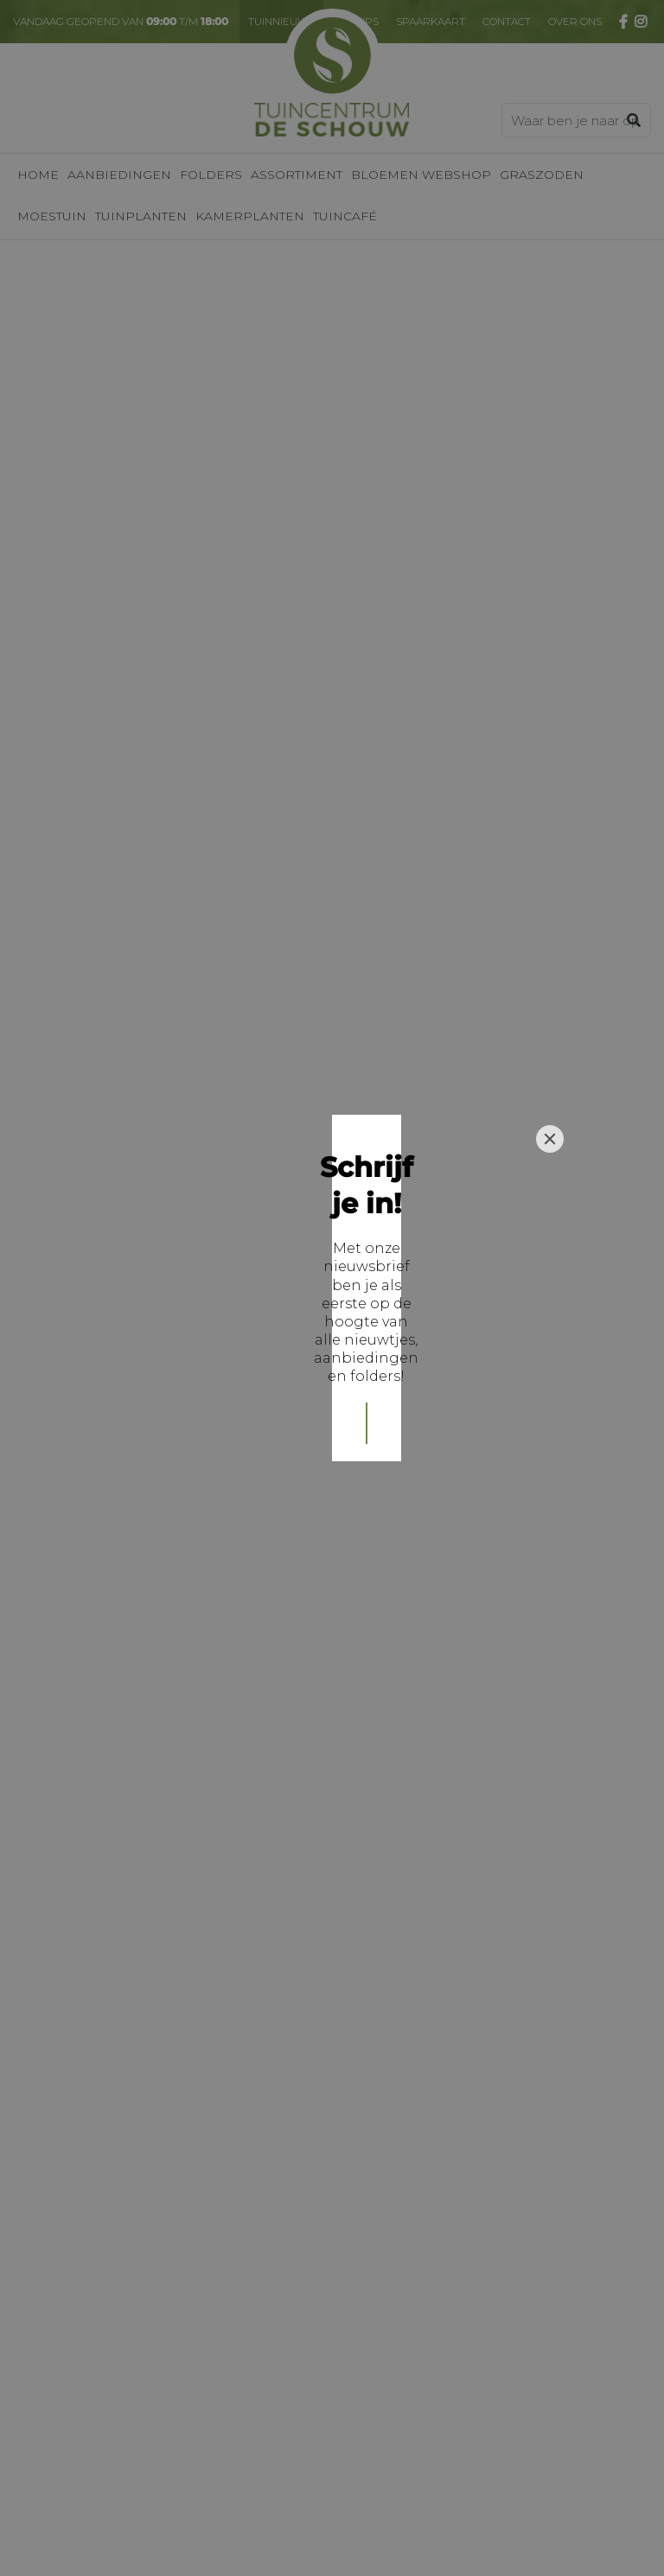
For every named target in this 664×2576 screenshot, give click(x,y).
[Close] (550, 1166)
